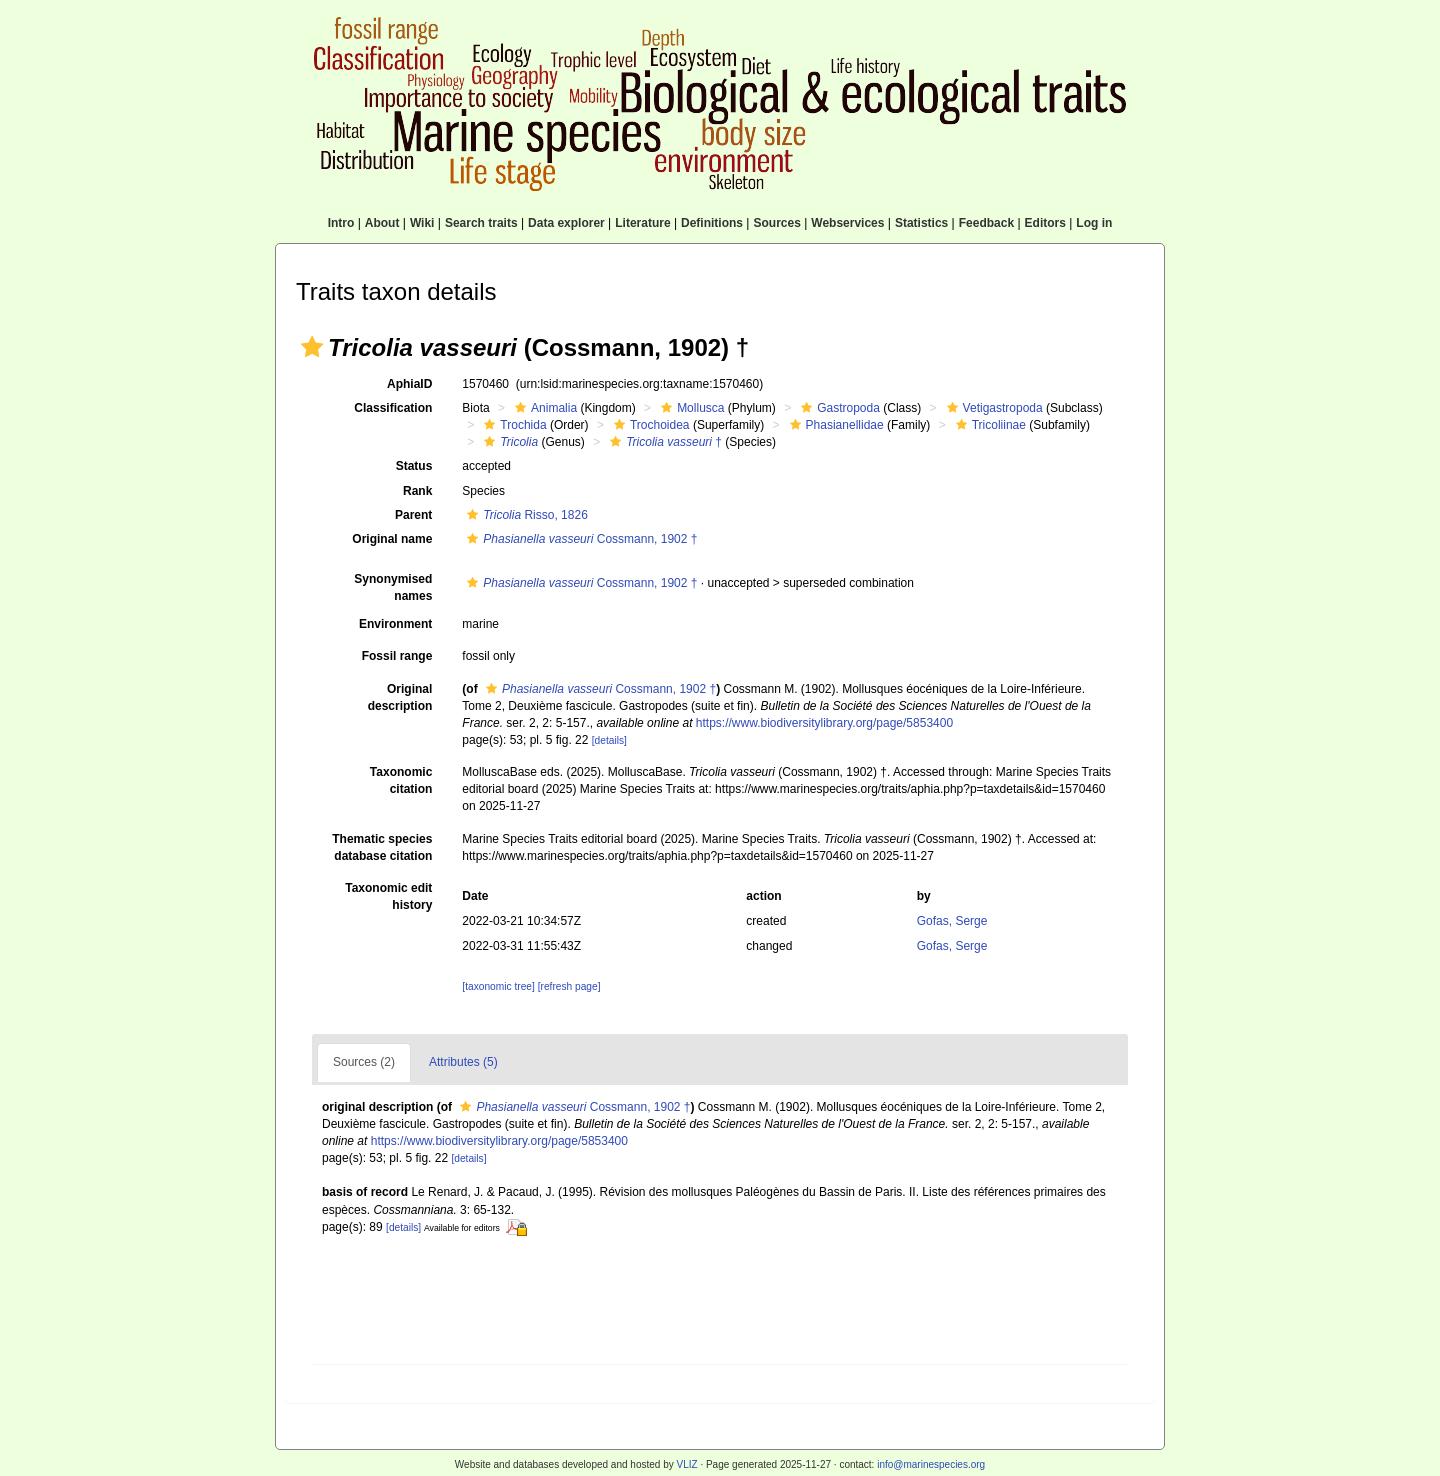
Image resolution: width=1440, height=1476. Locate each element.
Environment (395, 624)
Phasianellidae (834, 425)
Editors (1045, 223)
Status (414, 466)
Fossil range (397, 656)
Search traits (481, 223)
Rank (417, 491)
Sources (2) (364, 1062)
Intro (341, 223)
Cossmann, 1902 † (579, 539)
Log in (1094, 223)
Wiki (422, 223)
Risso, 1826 (524, 515)
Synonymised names (393, 587)
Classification (393, 408)
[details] (609, 740)
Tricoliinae (988, 425)
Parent (413, 515)
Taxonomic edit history (388, 896)
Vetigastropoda (992, 408)
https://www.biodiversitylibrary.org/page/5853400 (824, 723)
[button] (312, 347)
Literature (642, 223)
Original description (400, 697)
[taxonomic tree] (498, 986)
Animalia (543, 408)
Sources (776, 223)
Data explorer (566, 223)
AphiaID (409, 384)
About (382, 223)
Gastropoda (838, 408)
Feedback (986, 223)
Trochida (512, 425)
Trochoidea (649, 425)
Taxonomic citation (401, 780)
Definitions (712, 223)
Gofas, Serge (952, 921)
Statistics (921, 223)
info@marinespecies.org (931, 1464)
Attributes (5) (463, 1062)
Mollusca (690, 408)
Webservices (847, 223)
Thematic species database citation (382, 847)
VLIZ (686, 1464)
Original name (392, 539)
